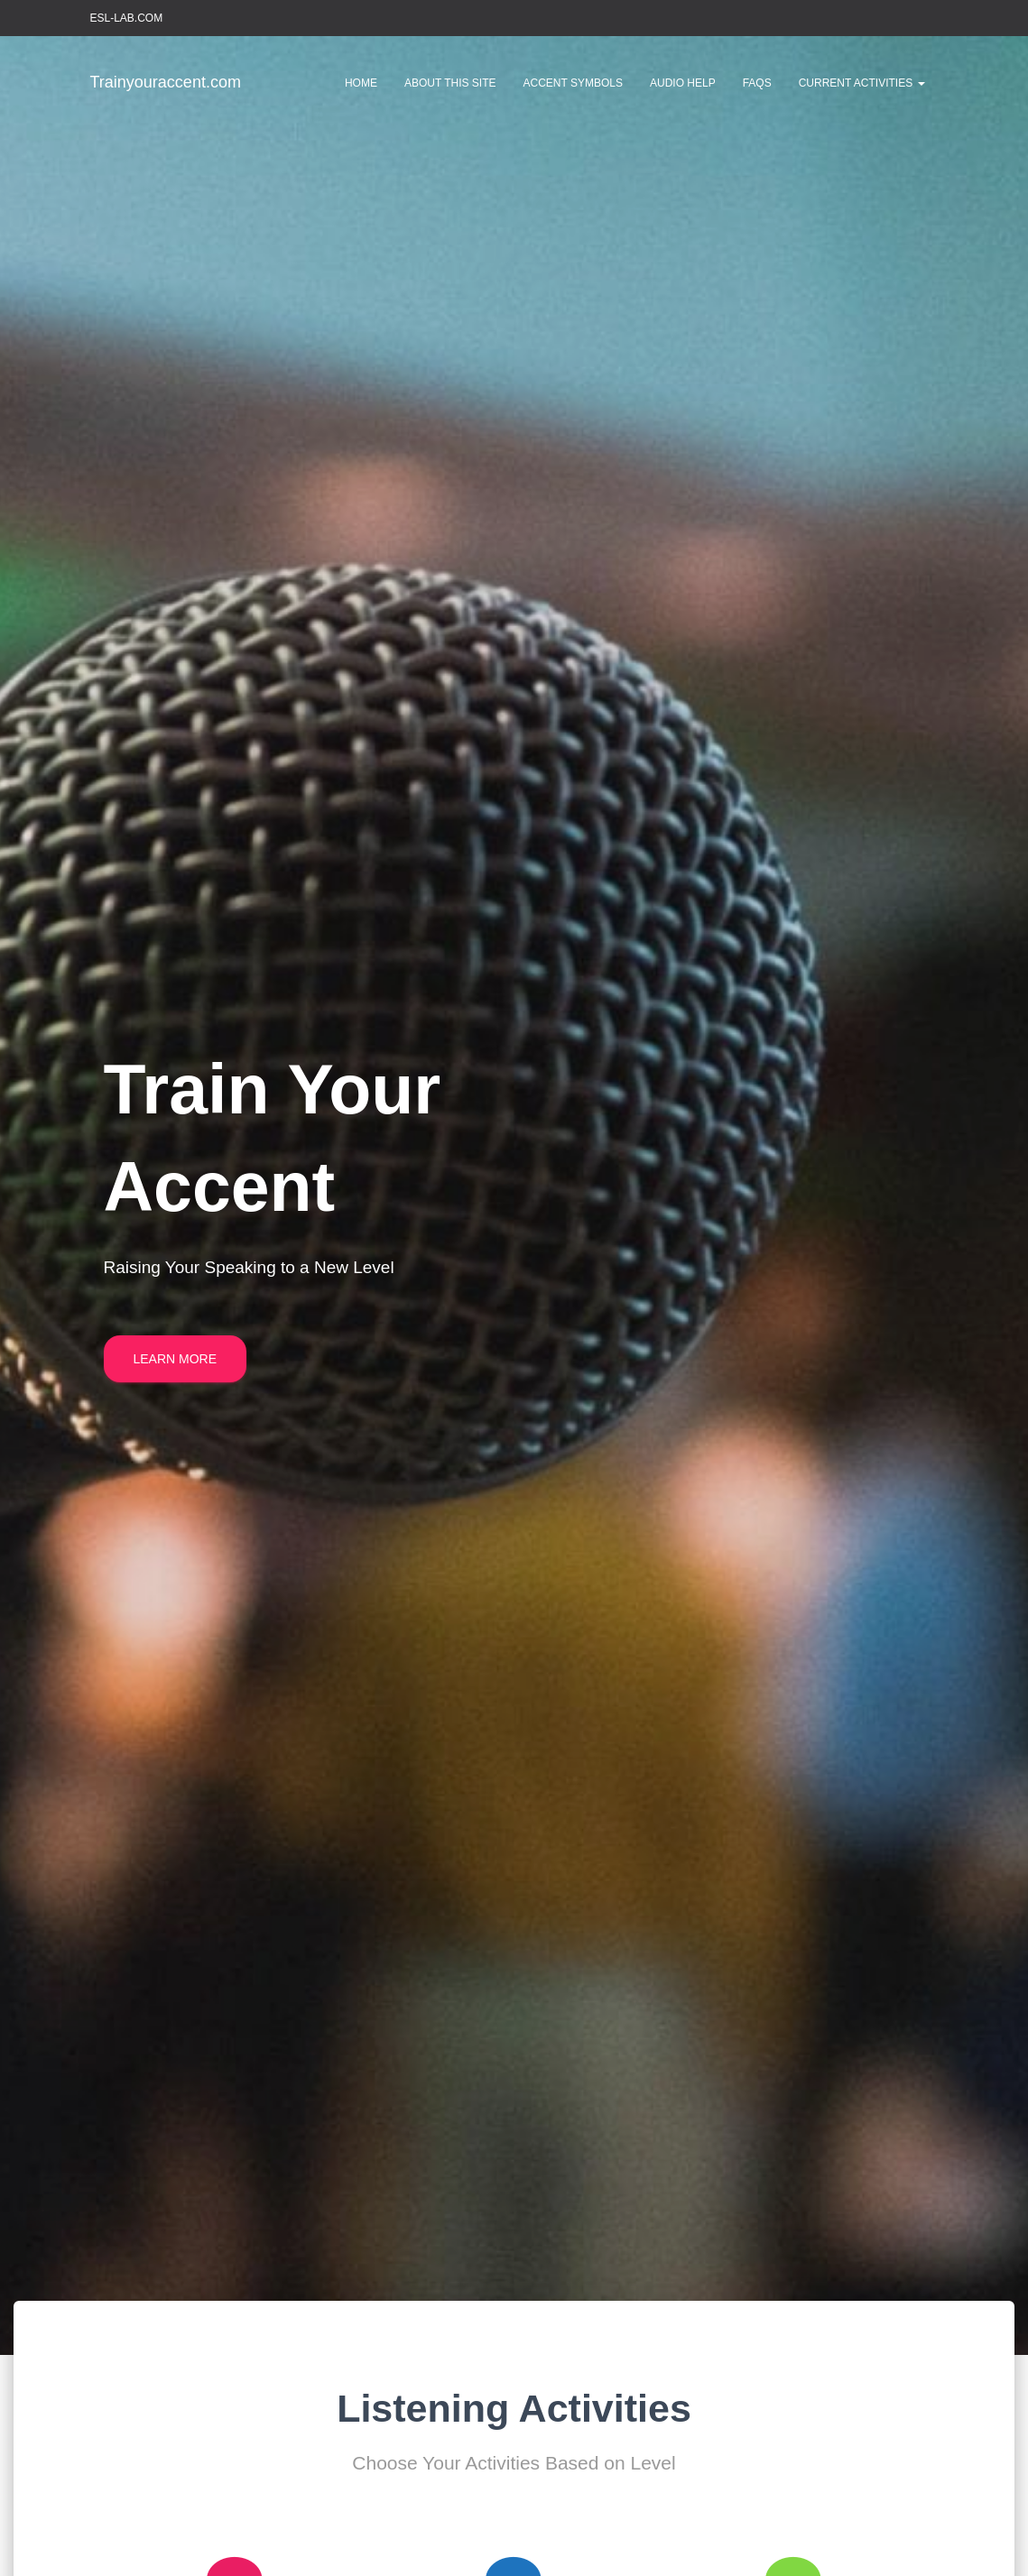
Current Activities (862, 83)
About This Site (450, 83)
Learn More (176, 1359)
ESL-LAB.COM (126, 18)
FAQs (757, 83)
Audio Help (683, 83)
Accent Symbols (573, 83)
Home (361, 83)
